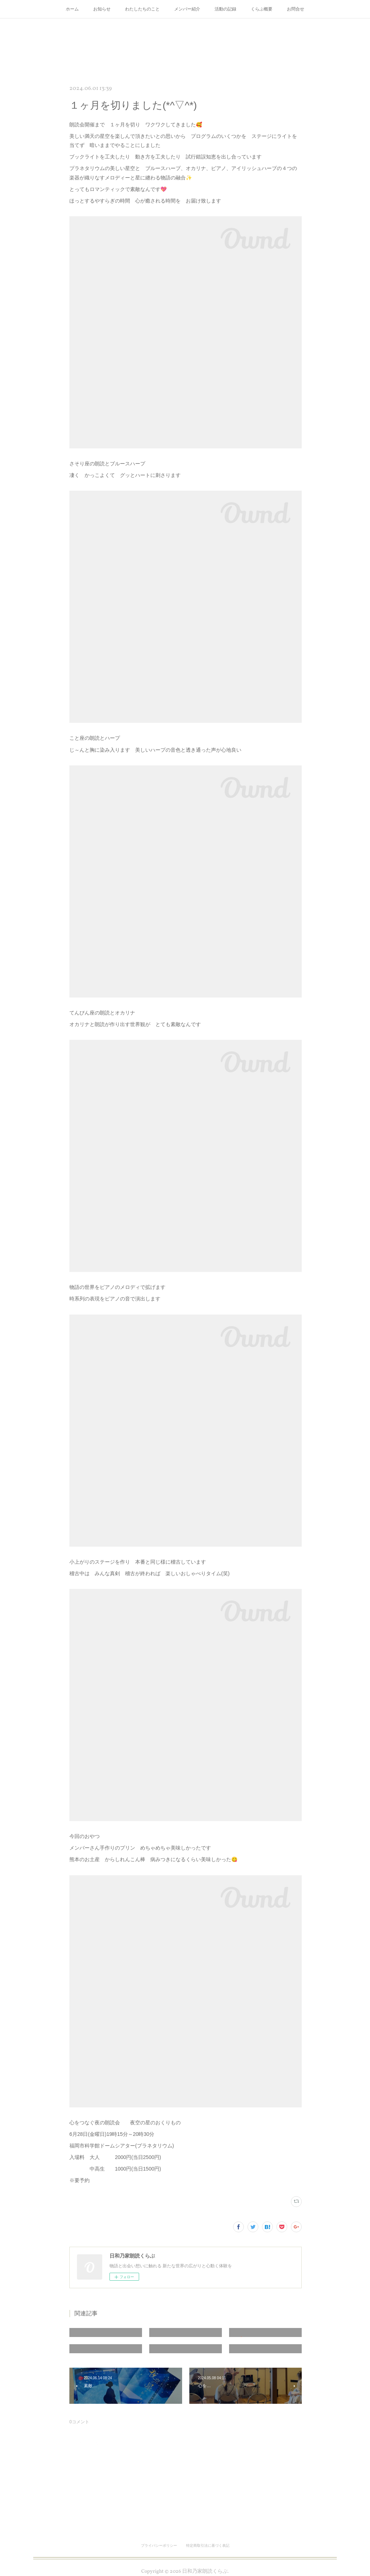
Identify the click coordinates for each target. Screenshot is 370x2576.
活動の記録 (225, 9)
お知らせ (102, 9)
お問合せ (295, 9)
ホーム (72, 9)
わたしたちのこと (142, 9)
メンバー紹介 (187, 9)
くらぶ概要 (261, 9)
